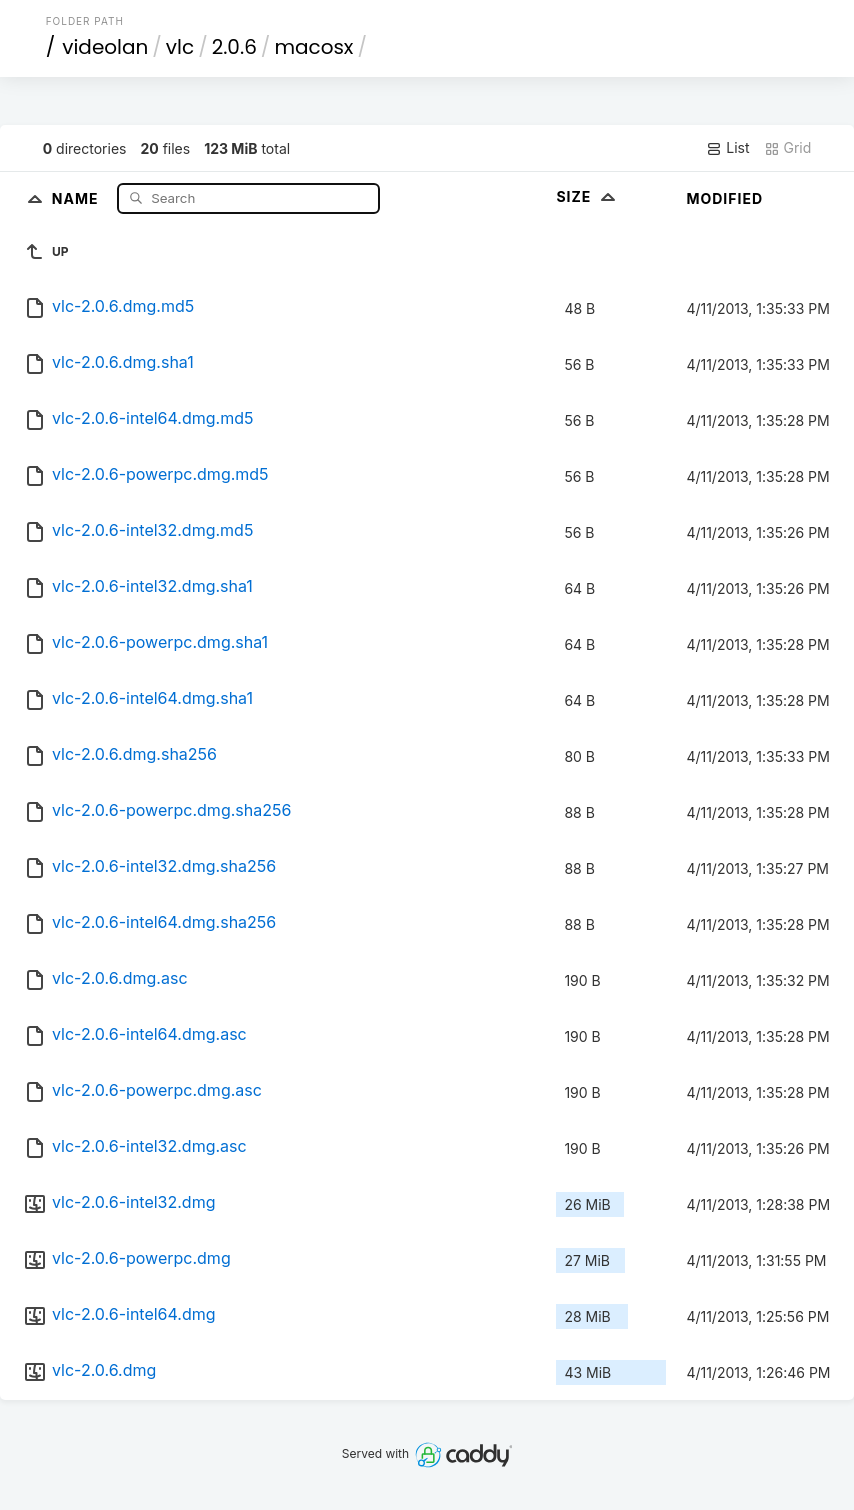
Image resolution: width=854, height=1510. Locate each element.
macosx (313, 47)
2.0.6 (234, 47)
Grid (788, 148)
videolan (105, 47)
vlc (180, 47)
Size (587, 196)
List (727, 148)
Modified (724, 198)
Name (77, 197)
